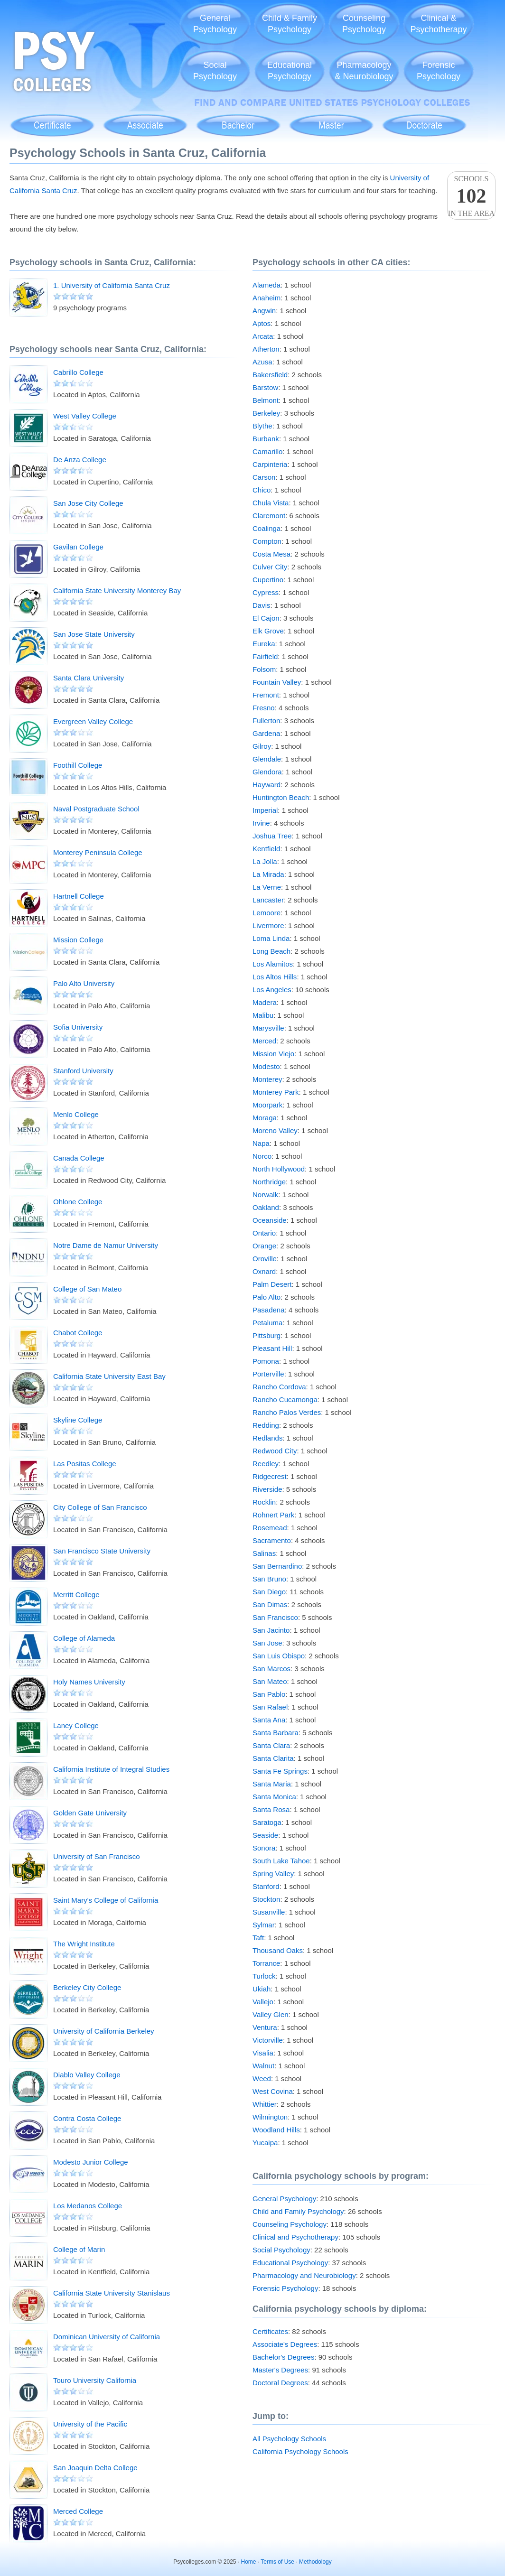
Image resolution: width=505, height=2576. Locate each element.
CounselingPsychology (364, 23)
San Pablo (268, 1694)
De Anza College (79, 460)
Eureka (263, 644)
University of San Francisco (96, 1856)
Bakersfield (270, 375)
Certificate (52, 120)
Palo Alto (266, 1297)
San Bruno (269, 1579)
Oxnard (264, 1271)
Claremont (268, 515)
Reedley (265, 1464)
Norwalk (265, 1194)
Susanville (268, 1912)
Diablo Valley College (86, 2075)
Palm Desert (272, 1284)
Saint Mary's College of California (105, 1900)
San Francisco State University (101, 1551)
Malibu (262, 1015)
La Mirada (268, 874)
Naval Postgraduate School (96, 809)
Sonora (263, 1848)
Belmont (265, 400)
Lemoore (266, 913)
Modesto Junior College (90, 2162)
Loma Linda (271, 938)
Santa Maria (271, 1784)
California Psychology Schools (300, 2451)
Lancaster (268, 900)
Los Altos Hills (274, 977)
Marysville (268, 1028)
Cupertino (267, 580)
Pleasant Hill (272, 1348)
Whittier (264, 2104)
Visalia (262, 2053)
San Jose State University (94, 634)
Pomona (265, 1361)
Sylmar (263, 1925)
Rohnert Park (273, 1515)
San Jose (267, 1643)
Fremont (265, 695)
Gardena (266, 733)
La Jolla (264, 861)
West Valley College (84, 416)
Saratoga (266, 1822)
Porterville (268, 1374)
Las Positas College (84, 1464)
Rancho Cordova (279, 1387)
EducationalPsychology (289, 70)
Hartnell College (78, 896)
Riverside (267, 1489)
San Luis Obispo (278, 1656)
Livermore (268, 925)
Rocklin (264, 1502)
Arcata (262, 336)
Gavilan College (78, 547)
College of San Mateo (87, 1289)
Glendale (266, 759)
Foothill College (77, 765)
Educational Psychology (290, 2263)
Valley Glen (270, 2014)
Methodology (315, 2561)
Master (331, 120)
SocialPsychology (215, 70)
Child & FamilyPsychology (289, 23)
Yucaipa (265, 2143)
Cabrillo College (78, 372)
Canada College (78, 1158)
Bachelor (238, 120)
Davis (261, 605)
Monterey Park (275, 1092)
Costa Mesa (271, 554)
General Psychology (284, 2199)
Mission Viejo (273, 1054)
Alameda (266, 285)
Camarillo (267, 451)
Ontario (264, 1233)
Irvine (261, 823)
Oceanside (269, 1220)
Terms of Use (277, 2561)
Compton (266, 541)
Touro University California (94, 2380)
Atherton (266, 349)
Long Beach (271, 951)
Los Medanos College (87, 2206)
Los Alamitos (272, 964)
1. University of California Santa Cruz (111, 285)
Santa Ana (268, 1720)
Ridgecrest (269, 1476)
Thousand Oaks (277, 1950)
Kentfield (266, 849)
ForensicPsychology (438, 70)
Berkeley (266, 413)
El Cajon (266, 618)
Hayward (266, 785)
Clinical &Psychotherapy (438, 23)
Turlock (264, 1976)
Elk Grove (268, 631)
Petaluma (267, 1323)
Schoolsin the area (471, 196)
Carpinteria (269, 464)
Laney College (76, 1725)
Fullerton (266, 720)
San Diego (269, 1592)
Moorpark (267, 1105)
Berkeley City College (87, 1987)
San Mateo (269, 1681)
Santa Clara (271, 1745)
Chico (261, 490)
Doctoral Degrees (280, 2383)
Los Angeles (271, 990)
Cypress (265, 592)
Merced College (78, 2511)
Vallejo (262, 2002)
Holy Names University (89, 1682)
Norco (261, 1156)
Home (248, 2561)
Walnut (263, 2066)
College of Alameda (84, 1638)
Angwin (264, 311)
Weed (261, 2078)
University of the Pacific (90, 2424)
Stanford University (83, 1071)
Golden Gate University (90, 1813)
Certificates (270, 2331)
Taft (258, 1938)
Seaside (265, 1835)
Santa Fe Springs (280, 1771)
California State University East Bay (109, 1376)
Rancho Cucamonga (285, 1399)
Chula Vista (270, 503)
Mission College (78, 940)
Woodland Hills (276, 2130)
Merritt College (76, 1594)
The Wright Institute (84, 1944)
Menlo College (76, 1114)
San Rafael (270, 1707)
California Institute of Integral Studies (111, 1769)
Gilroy (261, 746)
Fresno (263, 708)
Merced (264, 1041)
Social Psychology (281, 2250)
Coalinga (266, 528)
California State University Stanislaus (111, 2293)
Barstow (265, 387)
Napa (261, 1143)
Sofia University (78, 1027)
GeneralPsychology (215, 23)
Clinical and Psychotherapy (295, 2237)
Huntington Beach (280, 797)
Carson (263, 477)
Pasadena (268, 1310)
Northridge (269, 1182)
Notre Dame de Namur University (105, 1245)
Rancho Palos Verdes (286, 1412)
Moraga (264, 1118)
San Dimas (269, 1604)
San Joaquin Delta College (95, 2468)
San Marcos (271, 1669)
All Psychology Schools (289, 2439)
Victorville (267, 2040)
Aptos (261, 323)
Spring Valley (273, 1873)
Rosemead (269, 1528)
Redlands (267, 1438)
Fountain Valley (276, 682)
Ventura (264, 2027)
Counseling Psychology (289, 2224)
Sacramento (271, 1540)
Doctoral (424, 120)
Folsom (264, 669)
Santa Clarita (273, 1758)
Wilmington (270, 2117)
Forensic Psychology (285, 2288)
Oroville (264, 1259)
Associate (145, 120)
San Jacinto (271, 1630)
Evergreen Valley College (93, 721)
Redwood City (274, 1451)
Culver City (269, 567)
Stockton (266, 1899)
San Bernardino (277, 1566)
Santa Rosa (271, 1809)
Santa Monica (274, 1797)
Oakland (265, 1207)
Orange (264, 1246)
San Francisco (275, 1617)
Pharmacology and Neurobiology (304, 2275)
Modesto (266, 1066)
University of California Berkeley (103, 2031)
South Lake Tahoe (281, 1861)
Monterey (267, 1079)
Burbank (265, 439)
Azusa (262, 362)
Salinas (264, 1553)
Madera (264, 1002)
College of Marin (79, 2249)
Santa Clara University (88, 678)
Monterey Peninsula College (97, 852)
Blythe (262, 426)
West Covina (272, 2091)
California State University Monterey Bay (117, 590)
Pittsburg (266, 1335)
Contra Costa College (87, 2118)
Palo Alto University (83, 983)
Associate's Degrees (284, 2344)
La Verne (266, 887)
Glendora (267, 772)
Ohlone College (77, 1202)
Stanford (266, 1886)
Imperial (265, 810)
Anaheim (266, 298)
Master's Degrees (280, 2370)
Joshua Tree (272, 836)
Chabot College (77, 1333)
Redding (265, 1425)
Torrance (266, 1963)
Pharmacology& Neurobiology (364, 70)
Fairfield (265, 656)
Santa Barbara (275, 1733)
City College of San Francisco (100, 1507)
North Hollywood (278, 1169)
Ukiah (261, 1989)
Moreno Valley (275, 1130)
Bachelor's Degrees (283, 2357)
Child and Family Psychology (298, 2211)
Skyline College (77, 1420)
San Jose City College (88, 503)
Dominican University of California (106, 2337)
